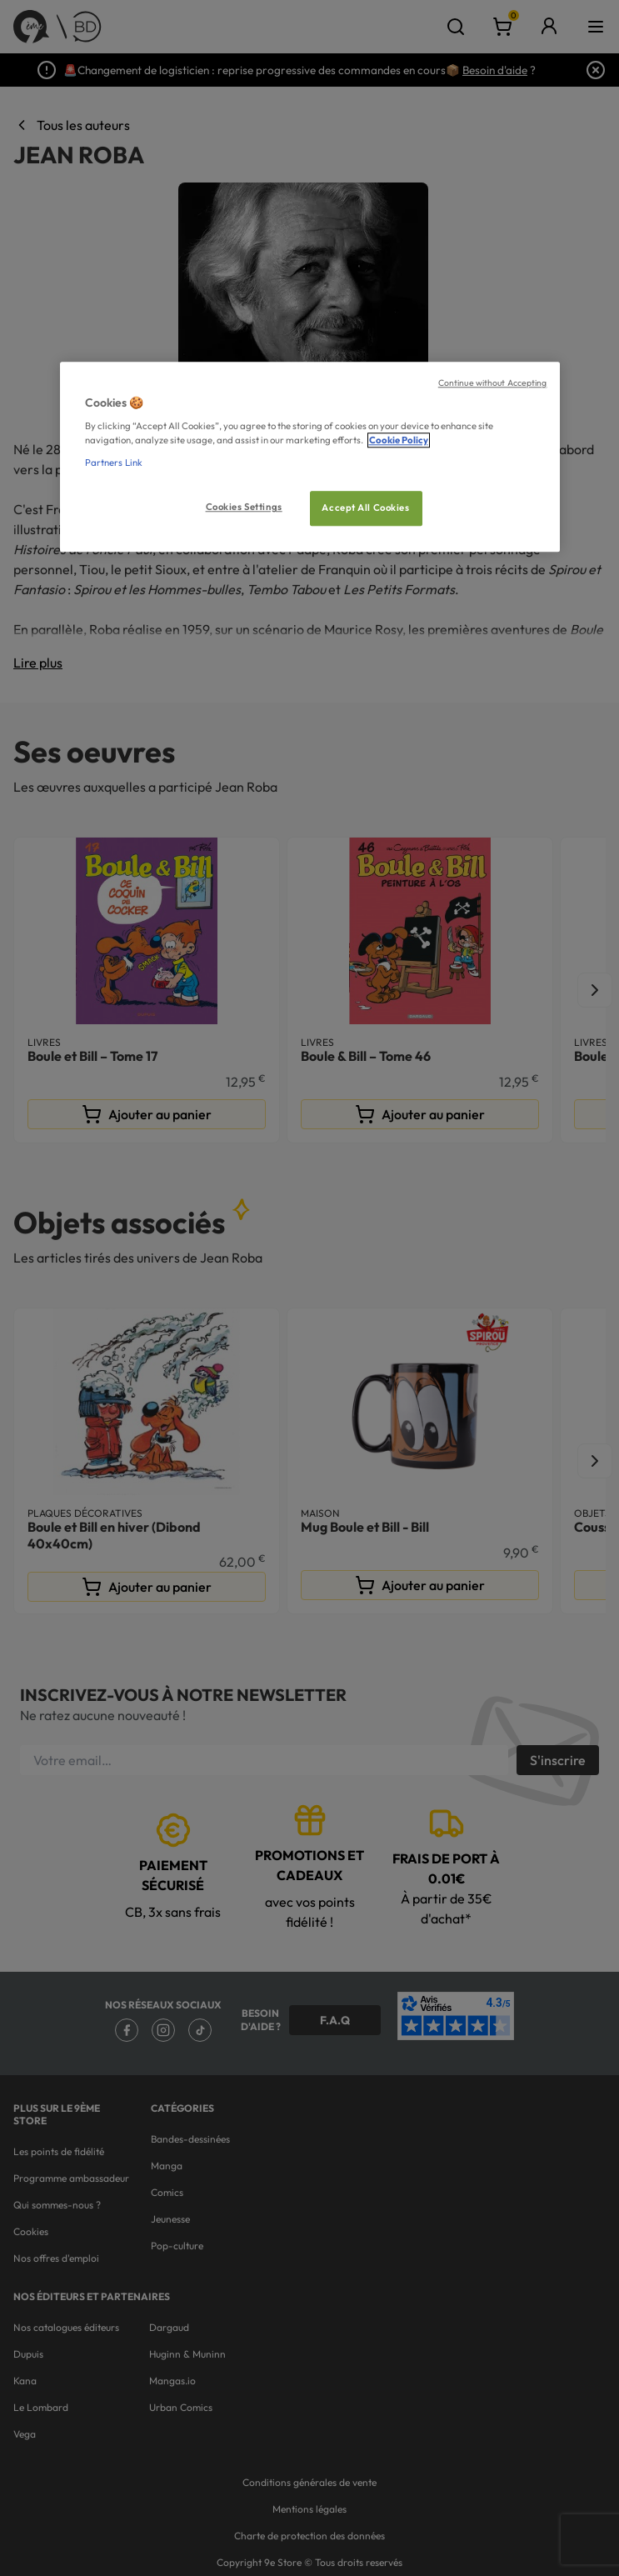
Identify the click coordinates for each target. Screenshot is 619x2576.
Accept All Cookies (365, 508)
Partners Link (113, 463)
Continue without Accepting (492, 382)
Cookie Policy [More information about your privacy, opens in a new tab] (398, 441)
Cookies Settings (244, 507)
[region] (310, 457)
